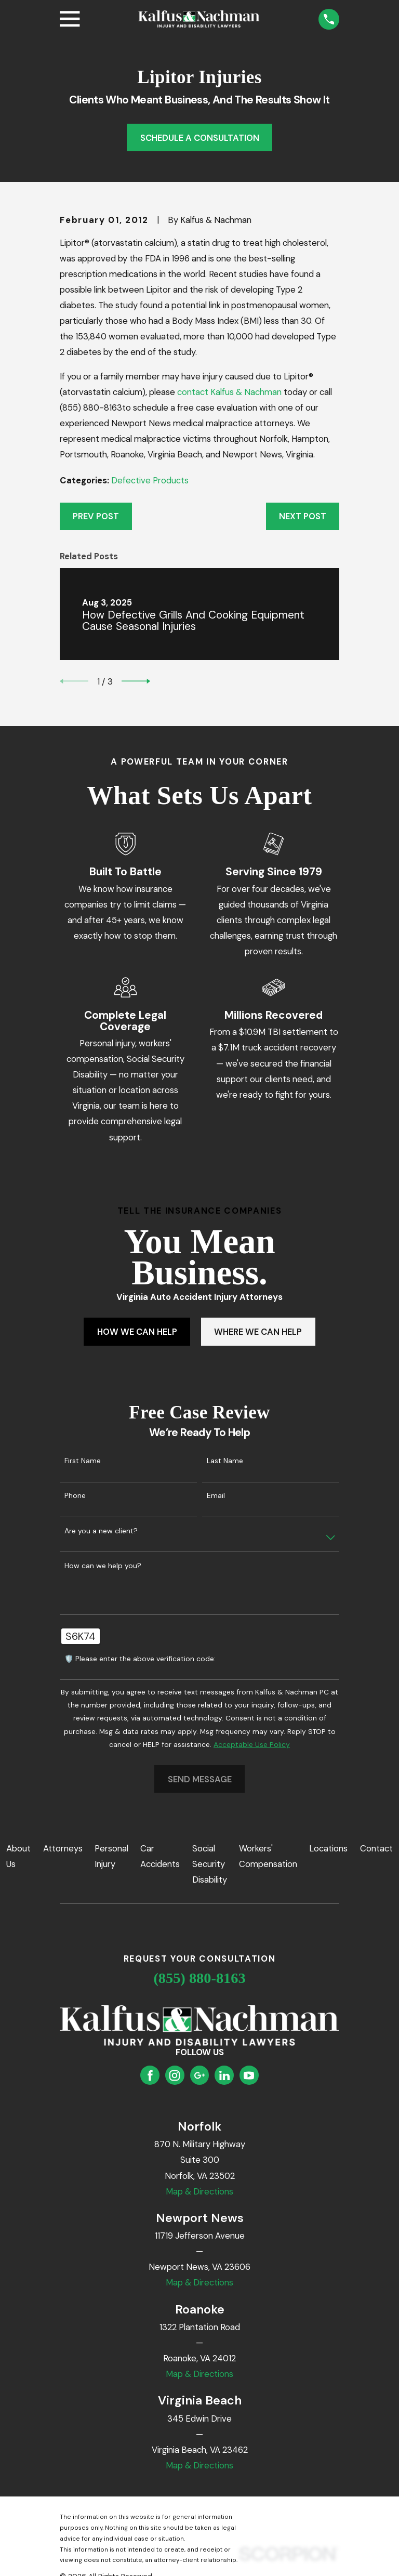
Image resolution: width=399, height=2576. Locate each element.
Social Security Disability (209, 1864)
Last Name (225, 1460)
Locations (328, 1848)
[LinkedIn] (224, 2075)
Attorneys (63, 1848)
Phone (75, 1495)
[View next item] (136, 681)
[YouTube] (249, 2075)
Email (216, 1495)
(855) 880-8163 (199, 1978)
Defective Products (150, 480)
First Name (82, 1460)
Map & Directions (199, 2191)
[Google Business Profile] (199, 2075)
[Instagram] (174, 2075)
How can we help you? (102, 1565)
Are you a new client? (101, 1531)
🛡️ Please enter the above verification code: (140, 1658)
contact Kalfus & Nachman (229, 392)
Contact (376, 1848)
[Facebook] (150, 2075)
